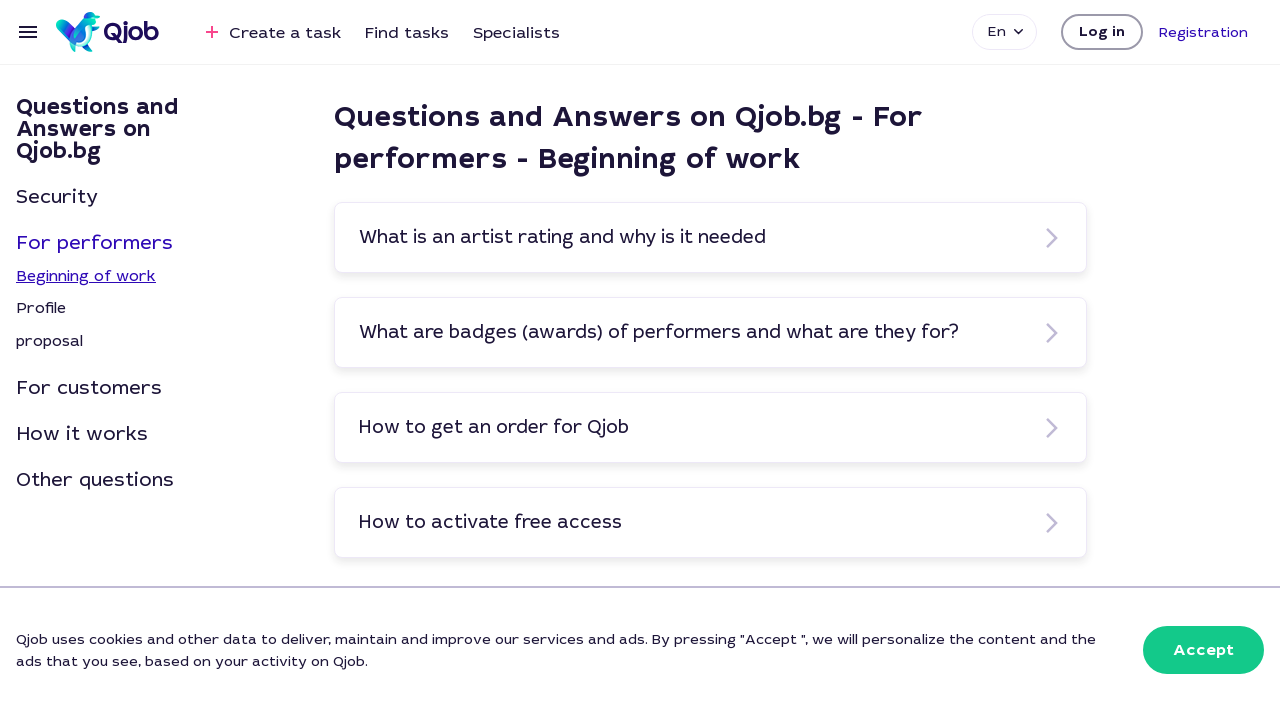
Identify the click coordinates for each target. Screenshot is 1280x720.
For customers (89, 388)
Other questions (95, 480)
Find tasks (407, 32)
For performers (94, 243)
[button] (1102, 32)
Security (57, 197)
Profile (41, 308)
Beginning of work (86, 276)
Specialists (516, 32)
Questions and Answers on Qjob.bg (97, 129)
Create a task (270, 32)
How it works (82, 434)
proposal (49, 341)
